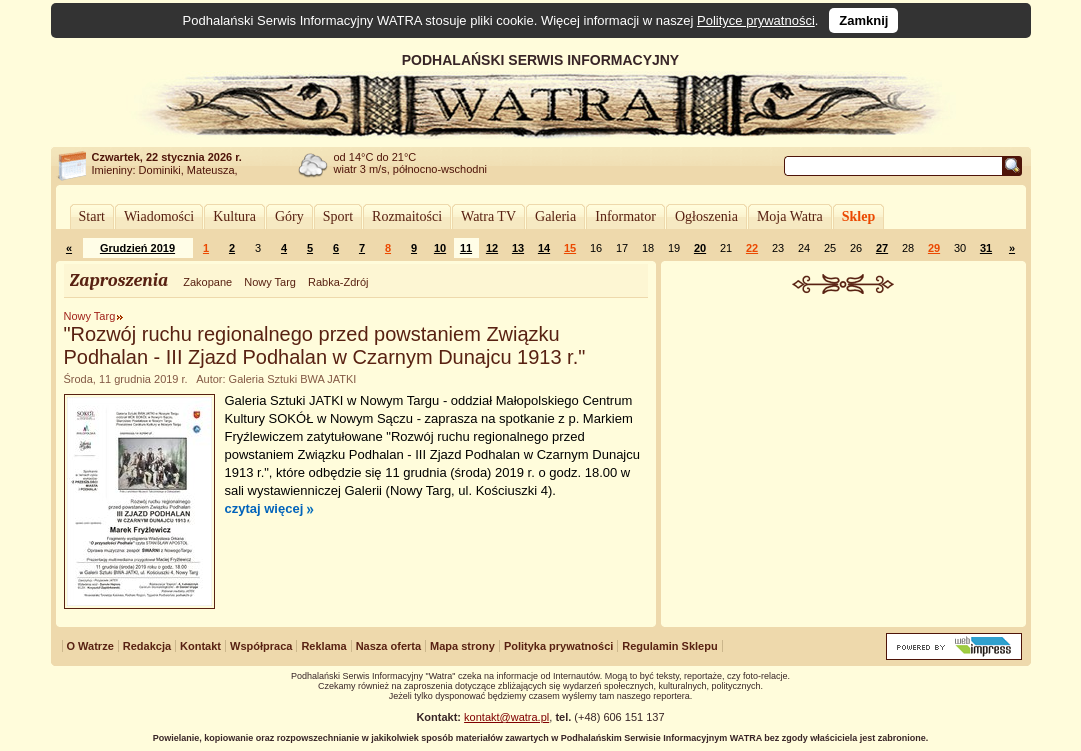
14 (544, 248)
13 (518, 248)
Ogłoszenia (706, 216)
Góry (289, 216)
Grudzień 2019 (137, 248)
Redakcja (147, 646)
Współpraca (261, 646)
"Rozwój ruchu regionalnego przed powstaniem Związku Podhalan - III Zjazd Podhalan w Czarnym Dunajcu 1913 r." (325, 345)
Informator (625, 216)
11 (466, 248)
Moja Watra (790, 216)
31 (986, 248)
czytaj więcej (264, 508)
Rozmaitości (407, 216)
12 (492, 248)
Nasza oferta (388, 646)
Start (92, 216)
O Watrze (90, 646)
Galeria (555, 216)
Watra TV (488, 216)
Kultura (234, 216)
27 (882, 248)
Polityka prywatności (558, 646)
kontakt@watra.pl (506, 717)
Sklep (858, 216)
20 (700, 248)
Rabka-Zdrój (338, 282)
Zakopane (207, 282)
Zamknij (863, 20)
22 (752, 248)
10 (440, 248)
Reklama (323, 646)
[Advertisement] (843, 444)
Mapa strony (462, 646)
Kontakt (200, 646)
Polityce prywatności (756, 20)
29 (934, 248)
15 (570, 248)
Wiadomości (159, 216)
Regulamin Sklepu (669, 646)
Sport (338, 216)
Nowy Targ (270, 282)
